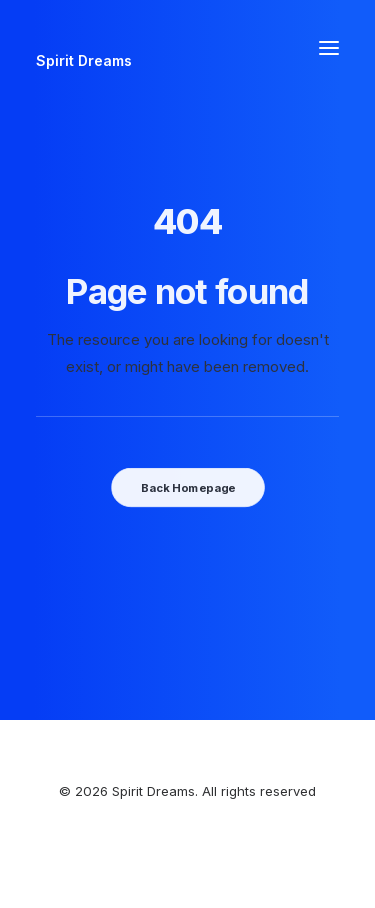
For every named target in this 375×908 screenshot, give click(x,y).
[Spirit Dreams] (84, 47)
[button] (329, 47)
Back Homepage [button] (187, 487)
